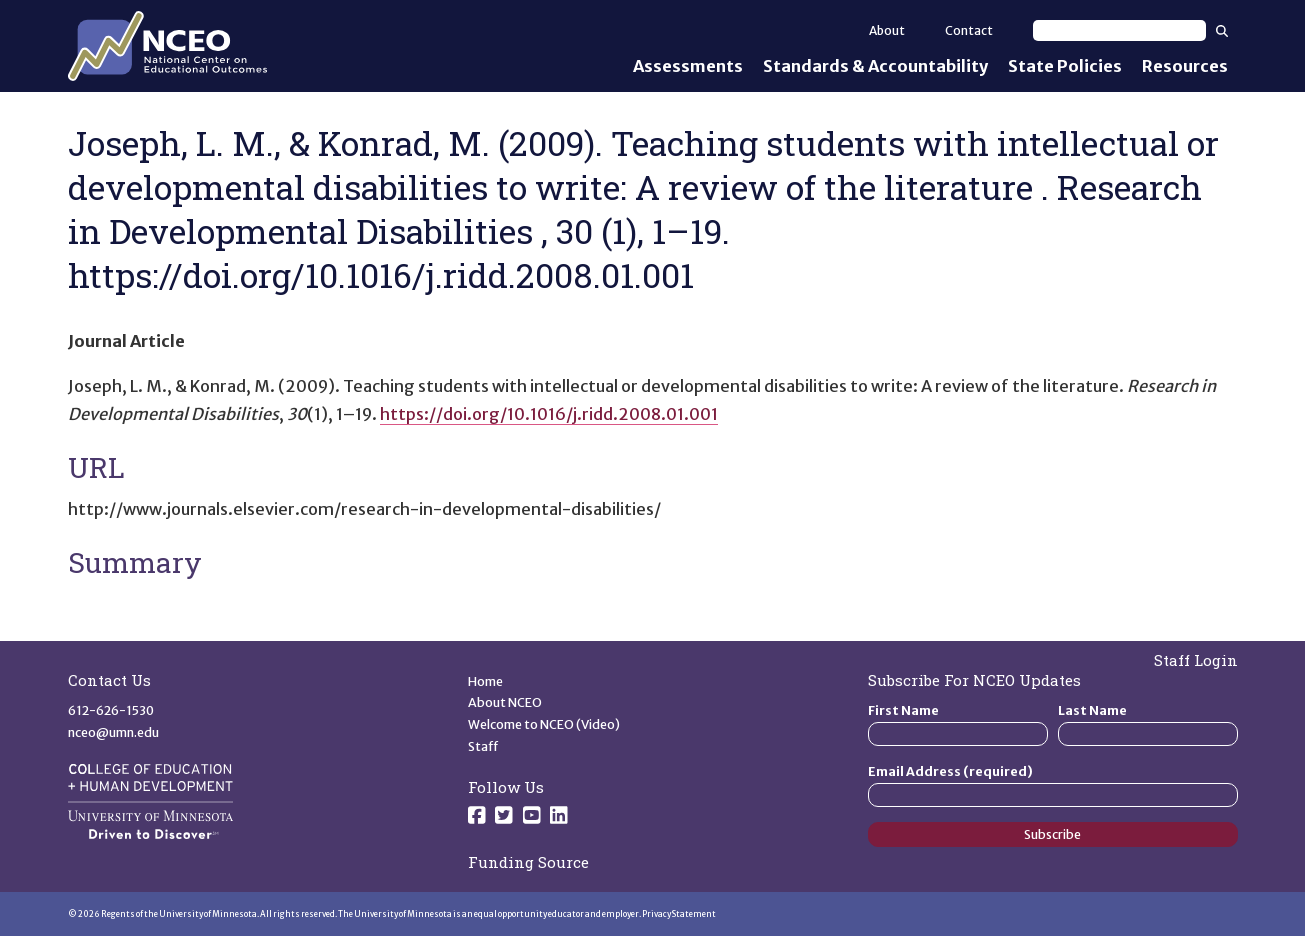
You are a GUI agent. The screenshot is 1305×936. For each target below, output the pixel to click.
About (887, 30)
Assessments (688, 66)
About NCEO (505, 702)
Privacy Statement (679, 914)
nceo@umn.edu (113, 732)
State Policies (1065, 66)
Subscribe (1052, 834)
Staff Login (1196, 660)
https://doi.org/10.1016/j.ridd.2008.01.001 (549, 414)
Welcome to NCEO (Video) (544, 724)
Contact (969, 30)
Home (485, 681)
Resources (1185, 66)
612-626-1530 (111, 710)
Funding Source (528, 862)
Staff (483, 746)
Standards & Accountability (875, 66)
